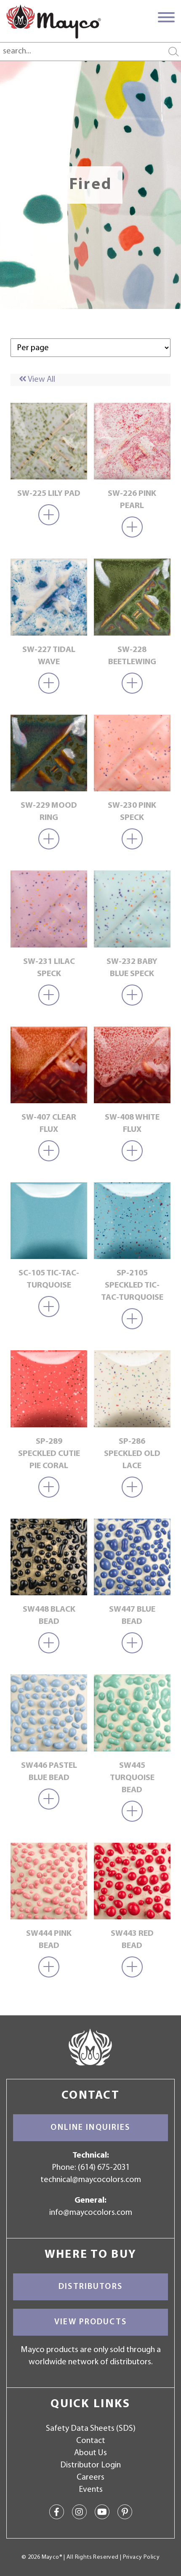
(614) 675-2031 (104, 2168)
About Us (90, 2453)
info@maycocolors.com (90, 2213)
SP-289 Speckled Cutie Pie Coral (49, 1453)
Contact (90, 2441)
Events (91, 2490)
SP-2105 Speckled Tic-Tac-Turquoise (132, 1285)
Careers (90, 2477)
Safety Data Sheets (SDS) (91, 2428)
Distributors (90, 2287)
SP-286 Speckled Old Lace (132, 1453)
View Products (90, 2322)
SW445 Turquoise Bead (132, 1778)
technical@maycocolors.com (90, 2180)
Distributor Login (90, 2465)
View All (37, 379)
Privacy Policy (141, 2557)
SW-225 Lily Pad (48, 494)
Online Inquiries (90, 2128)
